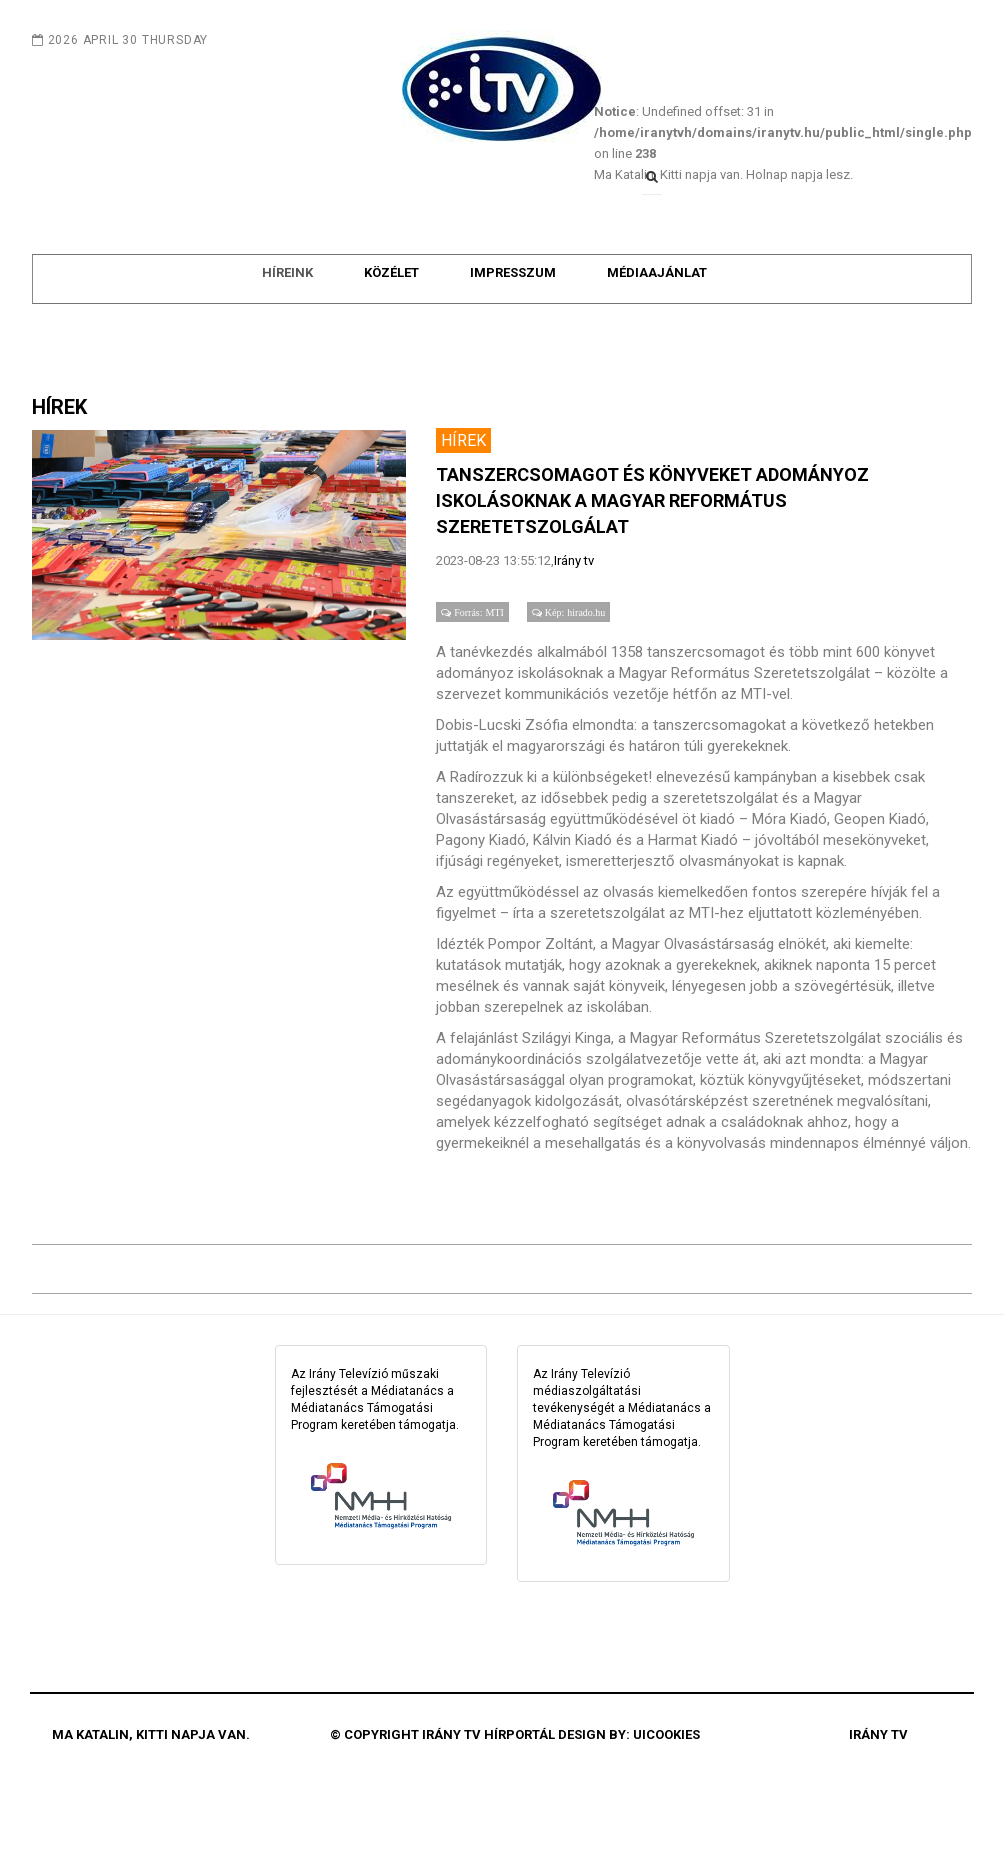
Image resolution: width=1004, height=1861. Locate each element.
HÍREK (59, 453)
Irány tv (574, 606)
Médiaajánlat (657, 323)
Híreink (287, 323)
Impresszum (513, 323)
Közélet (391, 323)
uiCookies (666, 1780)
